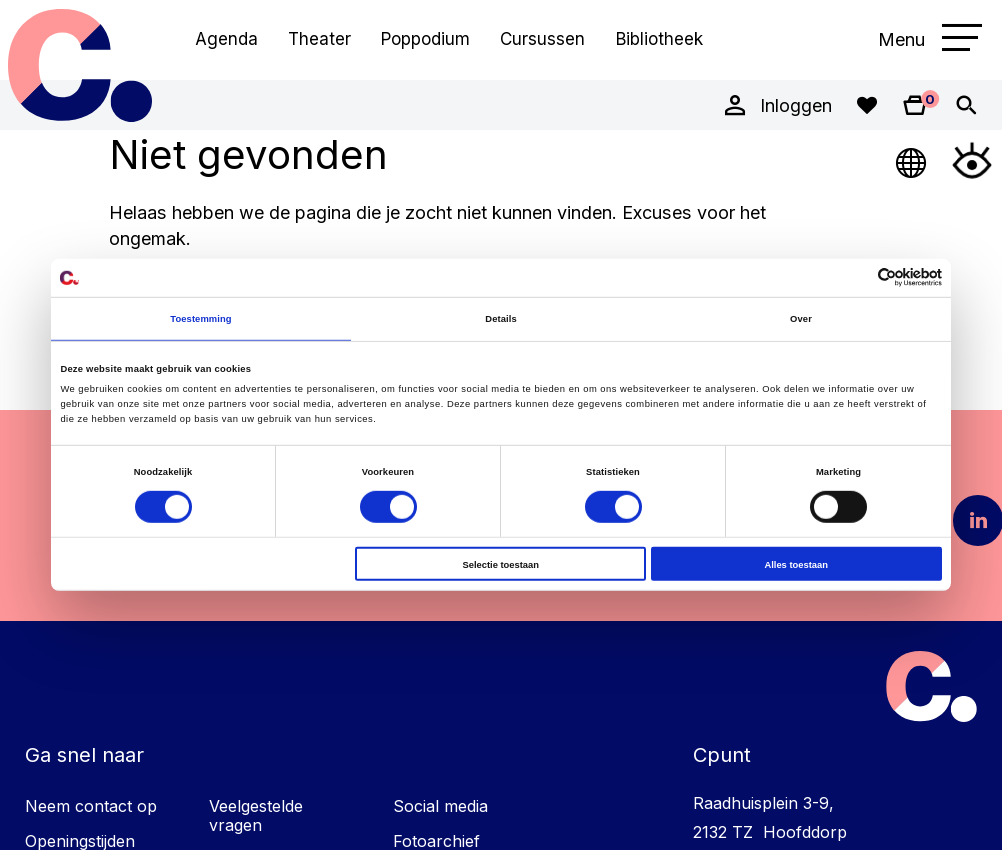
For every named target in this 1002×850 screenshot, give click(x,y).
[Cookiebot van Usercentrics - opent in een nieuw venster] (854, 277)
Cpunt (80, 65)
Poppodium (425, 39)
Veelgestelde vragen (256, 815)
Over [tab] (801, 318)
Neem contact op (91, 806)
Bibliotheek (659, 39)
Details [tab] (500, 318)
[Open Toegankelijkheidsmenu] (972, 160)
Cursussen (542, 39)
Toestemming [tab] (200, 318)
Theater (319, 39)
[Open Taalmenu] (912, 160)
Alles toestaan (796, 563)
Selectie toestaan (500, 563)
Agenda (226, 39)
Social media (440, 806)
